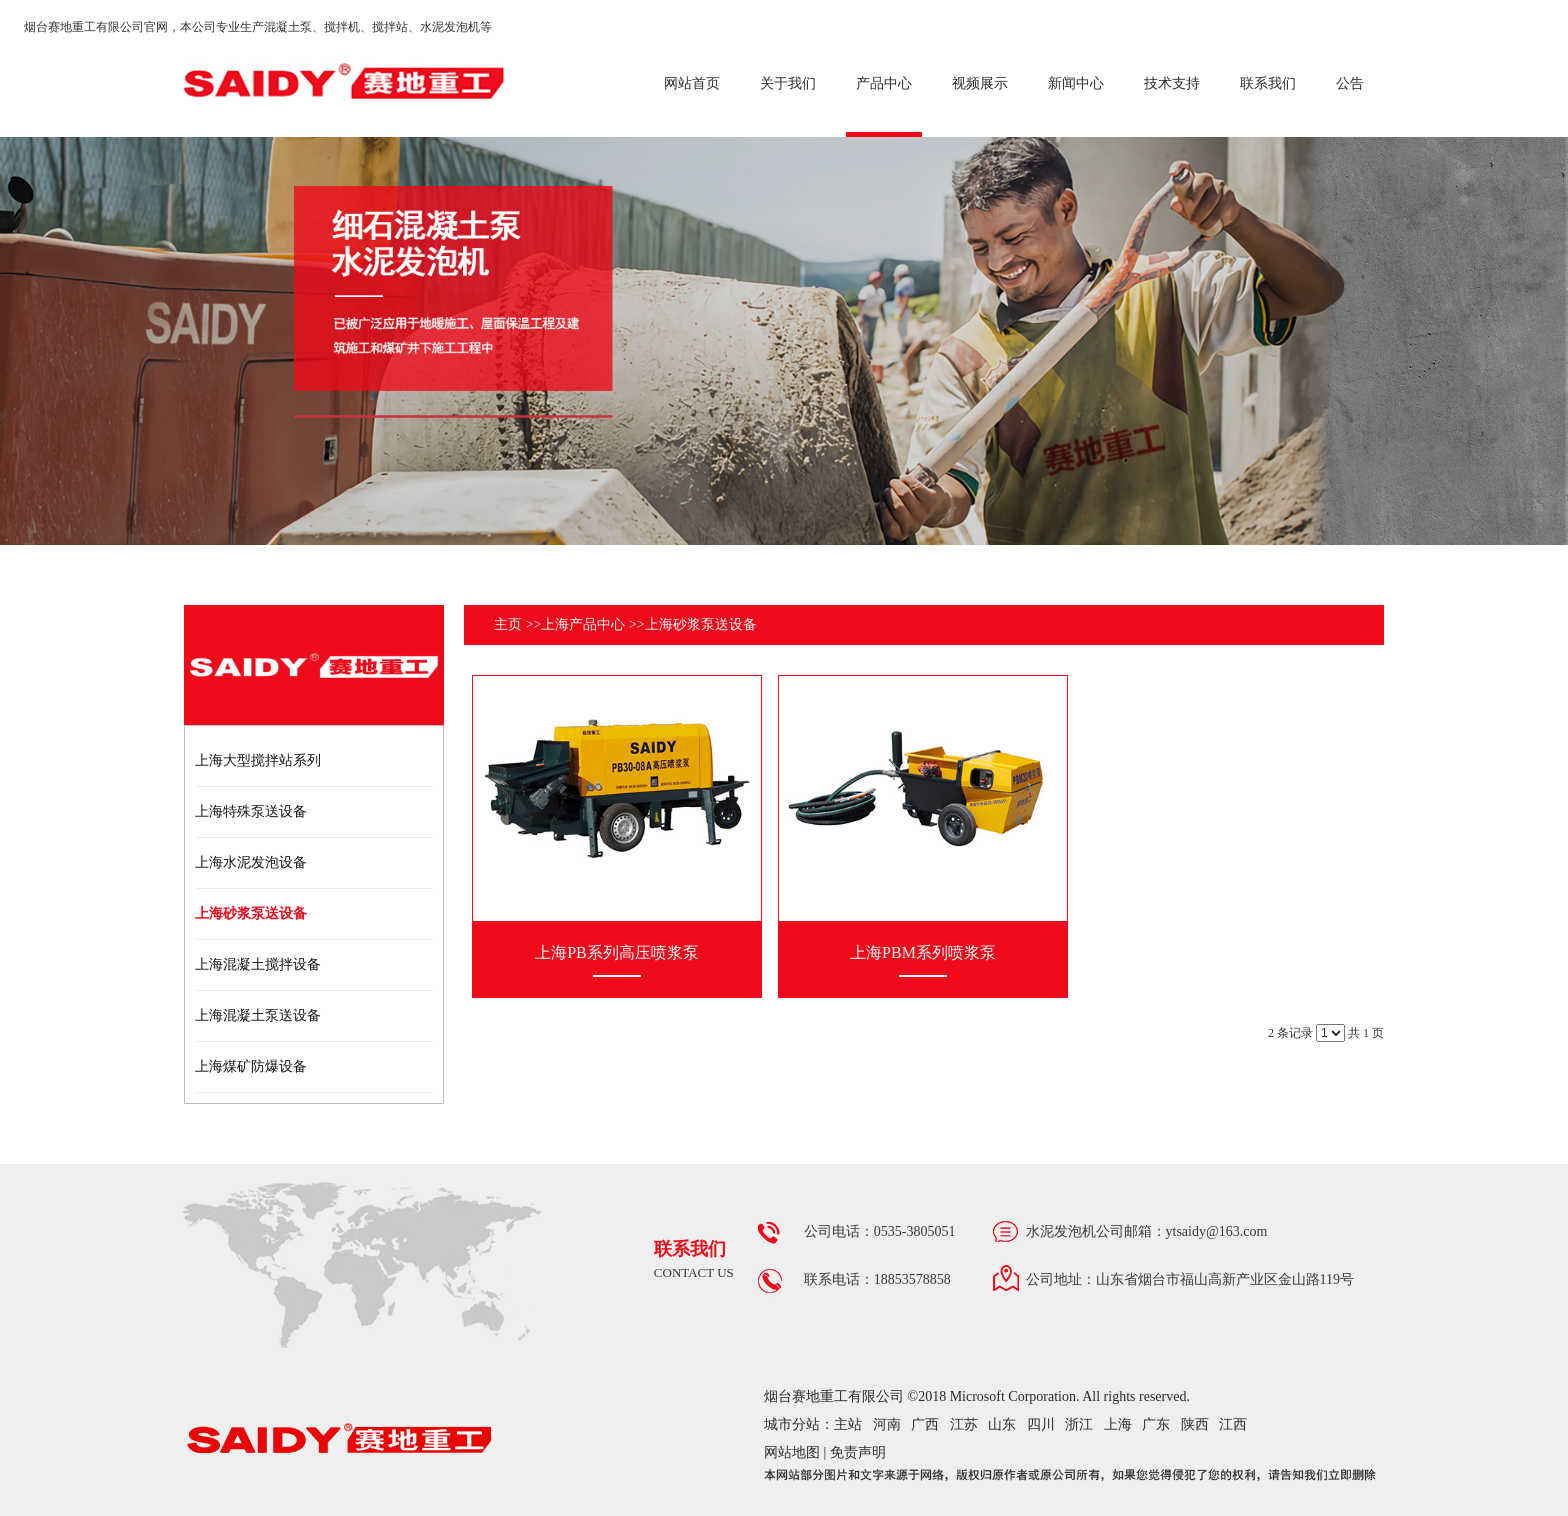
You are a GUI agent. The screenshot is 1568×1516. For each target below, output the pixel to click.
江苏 (964, 1424)
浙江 (1079, 1424)
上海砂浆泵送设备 (701, 624)
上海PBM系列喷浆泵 (923, 952)
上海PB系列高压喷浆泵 (617, 952)
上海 (1118, 1424)
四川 (1041, 1424)
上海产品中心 (583, 624)
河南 (887, 1424)
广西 (925, 1424)
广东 (1156, 1424)
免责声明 (858, 1452)
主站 (848, 1424)
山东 (1002, 1424)
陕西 (1195, 1424)
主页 (508, 624)
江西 (1233, 1424)
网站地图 (792, 1452)
